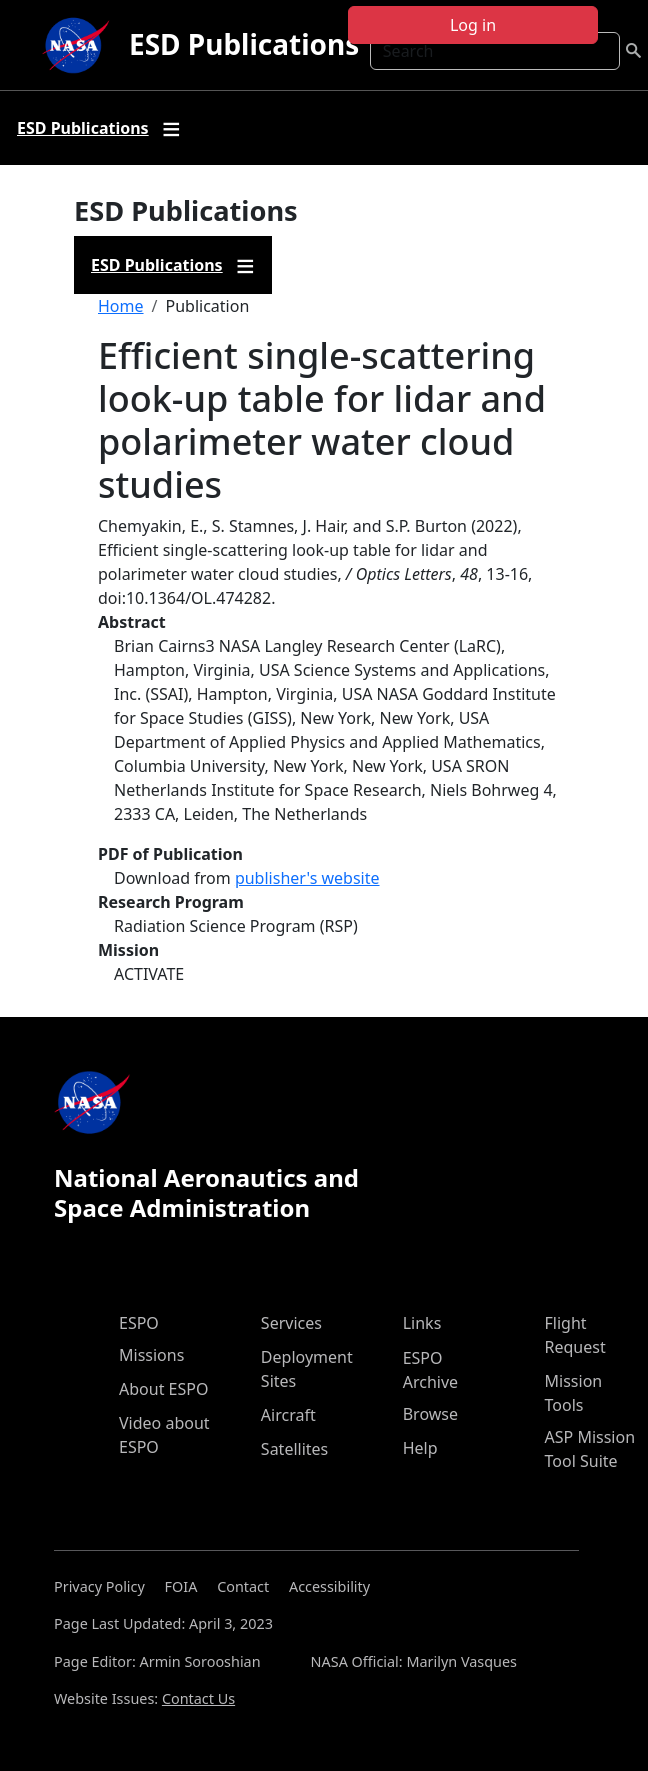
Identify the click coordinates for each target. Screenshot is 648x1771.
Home (121, 306)
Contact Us (198, 1698)
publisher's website (307, 878)
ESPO (139, 1323)
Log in (473, 25)
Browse (430, 1414)
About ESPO (163, 1389)
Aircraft (288, 1415)
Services (291, 1323)
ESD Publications (244, 44)
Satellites (294, 1449)
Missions (151, 1355)
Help (420, 1448)
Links (422, 1323)
